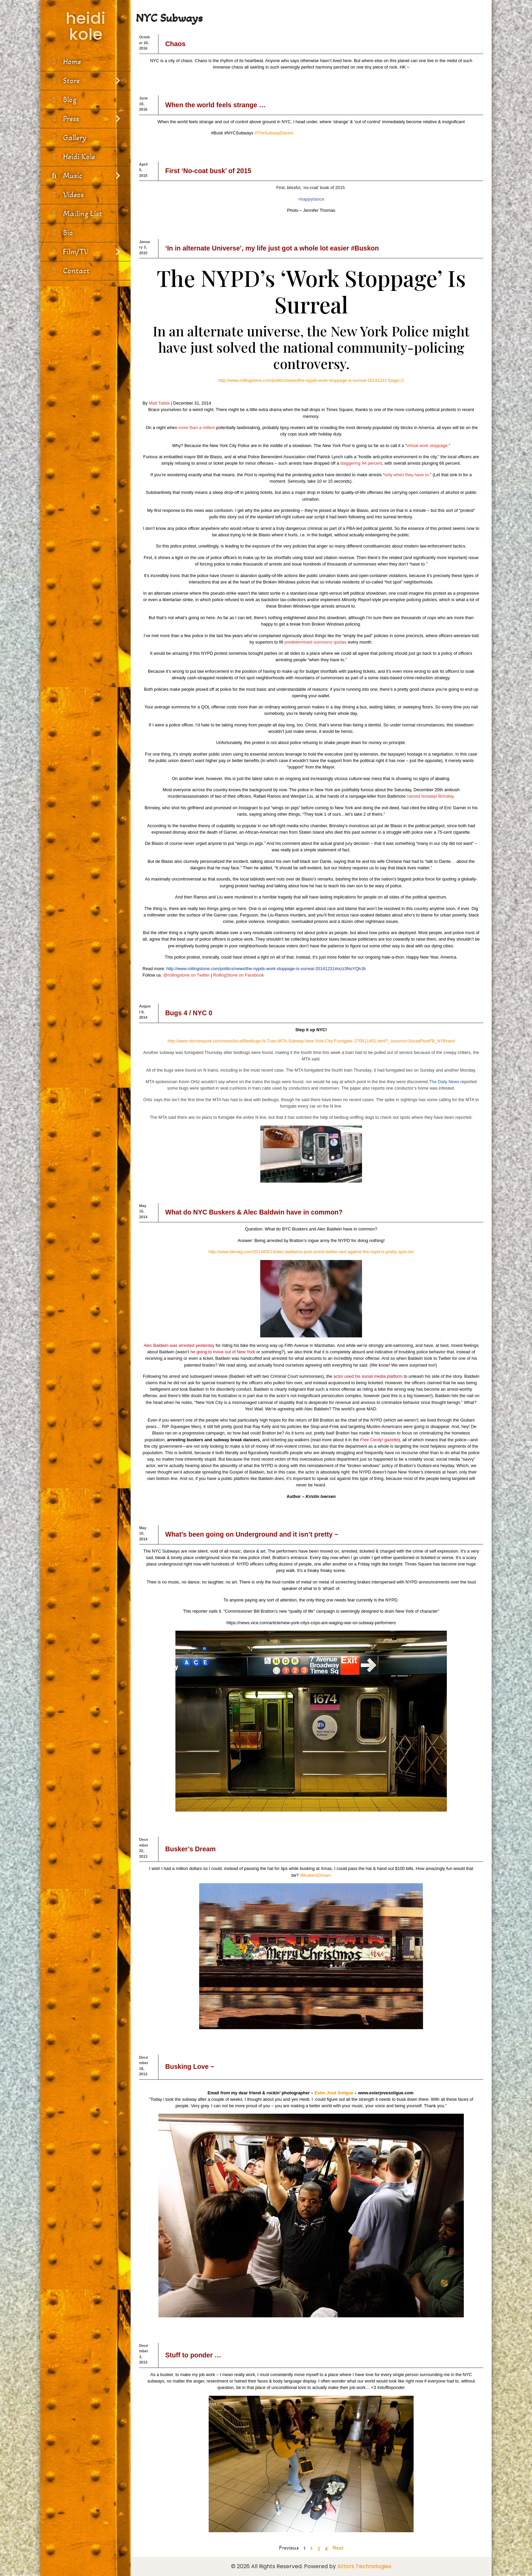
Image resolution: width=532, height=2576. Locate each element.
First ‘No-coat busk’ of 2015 (208, 170)
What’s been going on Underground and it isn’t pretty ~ (251, 1534)
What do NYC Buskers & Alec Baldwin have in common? (254, 1212)
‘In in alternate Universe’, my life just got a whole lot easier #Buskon (272, 248)
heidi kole (85, 26)
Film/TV (85, 251)
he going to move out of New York (222, 1351)
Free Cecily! (371, 1439)
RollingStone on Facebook (238, 975)
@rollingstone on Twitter (186, 975)
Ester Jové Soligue (334, 2092)
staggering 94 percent (361, 463)
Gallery (67, 137)
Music (85, 175)
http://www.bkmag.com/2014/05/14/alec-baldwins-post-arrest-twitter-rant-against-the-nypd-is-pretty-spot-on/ (311, 1251)
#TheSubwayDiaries (273, 132)
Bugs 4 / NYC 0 (188, 1013)
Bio (61, 232)
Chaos (175, 44)
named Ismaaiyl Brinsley (430, 796)
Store (85, 80)
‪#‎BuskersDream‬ (315, 1875)
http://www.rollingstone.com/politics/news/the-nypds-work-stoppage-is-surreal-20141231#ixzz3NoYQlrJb (265, 968)
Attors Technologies (364, 2566)
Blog (62, 99)
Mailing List (75, 213)
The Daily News (444, 1081)
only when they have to (406, 474)
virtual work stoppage (426, 445)
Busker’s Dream (190, 1849)
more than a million (196, 427)
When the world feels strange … (215, 105)
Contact (69, 270)
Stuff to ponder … (193, 2355)
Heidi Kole (72, 156)
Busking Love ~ (189, 2066)
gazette (390, 1439)
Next (337, 2547)
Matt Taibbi (159, 403)
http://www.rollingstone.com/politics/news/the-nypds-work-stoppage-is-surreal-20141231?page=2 (311, 380)
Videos (66, 194)
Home (65, 61)
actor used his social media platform (368, 1376)
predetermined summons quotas (315, 642)
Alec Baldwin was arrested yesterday (179, 1345)
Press (85, 118)
